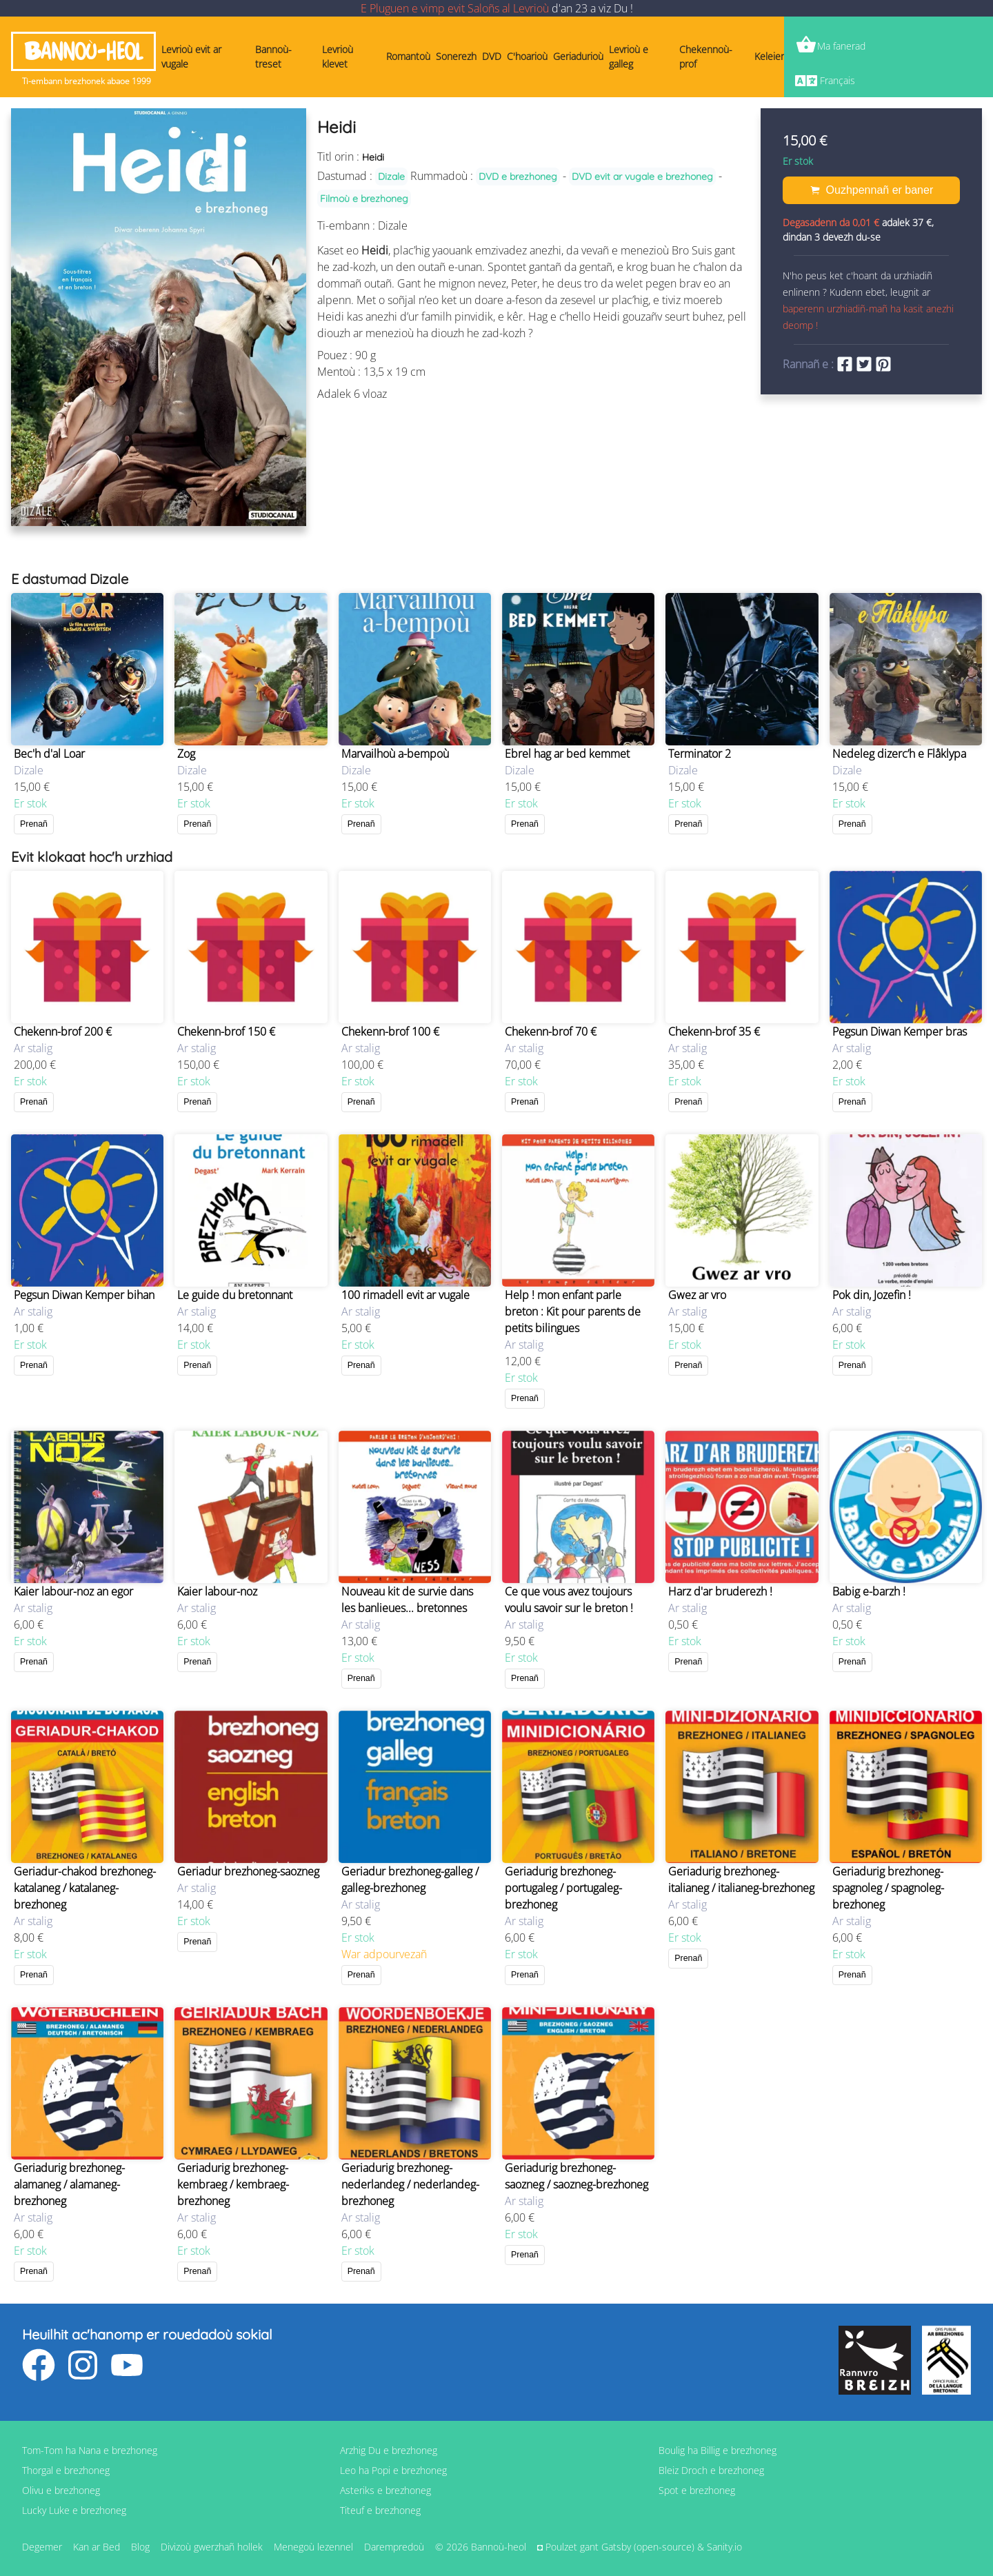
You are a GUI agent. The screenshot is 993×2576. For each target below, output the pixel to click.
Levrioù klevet (337, 56)
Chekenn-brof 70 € (550, 1031)
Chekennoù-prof (705, 56)
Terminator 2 (699, 753)
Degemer (42, 2546)
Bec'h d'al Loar (49, 753)
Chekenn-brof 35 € (714, 1031)
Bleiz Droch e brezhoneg (711, 2470)
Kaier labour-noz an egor (73, 1591)
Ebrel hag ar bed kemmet (567, 753)
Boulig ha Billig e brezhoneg (717, 2450)
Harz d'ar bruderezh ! (720, 1591)
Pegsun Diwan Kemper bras (899, 1031)
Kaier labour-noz (217, 1591)
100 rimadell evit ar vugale (405, 1294)
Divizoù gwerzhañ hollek (212, 2546)
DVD (491, 56)
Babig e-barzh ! (868, 1591)
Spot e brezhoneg (697, 2490)
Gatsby (616, 2546)
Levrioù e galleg (628, 56)
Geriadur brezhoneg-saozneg (248, 1871)
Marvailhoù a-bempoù (395, 753)
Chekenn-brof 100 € (390, 1031)
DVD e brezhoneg (518, 176)
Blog (140, 2546)
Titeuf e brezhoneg (380, 2510)
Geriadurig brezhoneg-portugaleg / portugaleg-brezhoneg (563, 1888)
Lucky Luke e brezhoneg (74, 2510)
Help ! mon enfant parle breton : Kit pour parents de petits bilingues (573, 1311)
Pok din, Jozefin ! (871, 1294)
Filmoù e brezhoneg (364, 198)
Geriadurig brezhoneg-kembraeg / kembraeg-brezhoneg (233, 2184)
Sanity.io (724, 2546)
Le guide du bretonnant (234, 1294)
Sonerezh (456, 56)
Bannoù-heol (83, 51)
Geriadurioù (578, 56)
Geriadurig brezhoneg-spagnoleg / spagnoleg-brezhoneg (888, 1888)
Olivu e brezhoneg (61, 2490)
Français (837, 80)
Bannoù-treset (273, 56)
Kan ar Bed (96, 2546)
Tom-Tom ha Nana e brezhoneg (89, 2450)
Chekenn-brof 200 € (63, 1031)
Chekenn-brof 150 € (226, 1031)
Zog (186, 753)
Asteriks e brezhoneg (385, 2490)
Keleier (769, 56)
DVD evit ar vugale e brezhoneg (642, 176)
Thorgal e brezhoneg (66, 2470)
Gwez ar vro (697, 1294)
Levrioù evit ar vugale (191, 56)
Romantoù (408, 56)
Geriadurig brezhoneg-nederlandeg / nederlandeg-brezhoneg (410, 2184)
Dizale (391, 176)
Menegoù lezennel (313, 2546)
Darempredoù (394, 2546)
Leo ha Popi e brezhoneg (393, 2470)
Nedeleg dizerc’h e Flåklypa (899, 753)
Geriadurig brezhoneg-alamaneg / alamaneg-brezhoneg (69, 2184)
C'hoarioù (527, 56)
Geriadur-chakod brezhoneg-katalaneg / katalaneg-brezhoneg (85, 1888)
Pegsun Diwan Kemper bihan (84, 1294)
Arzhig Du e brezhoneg (388, 2450)
